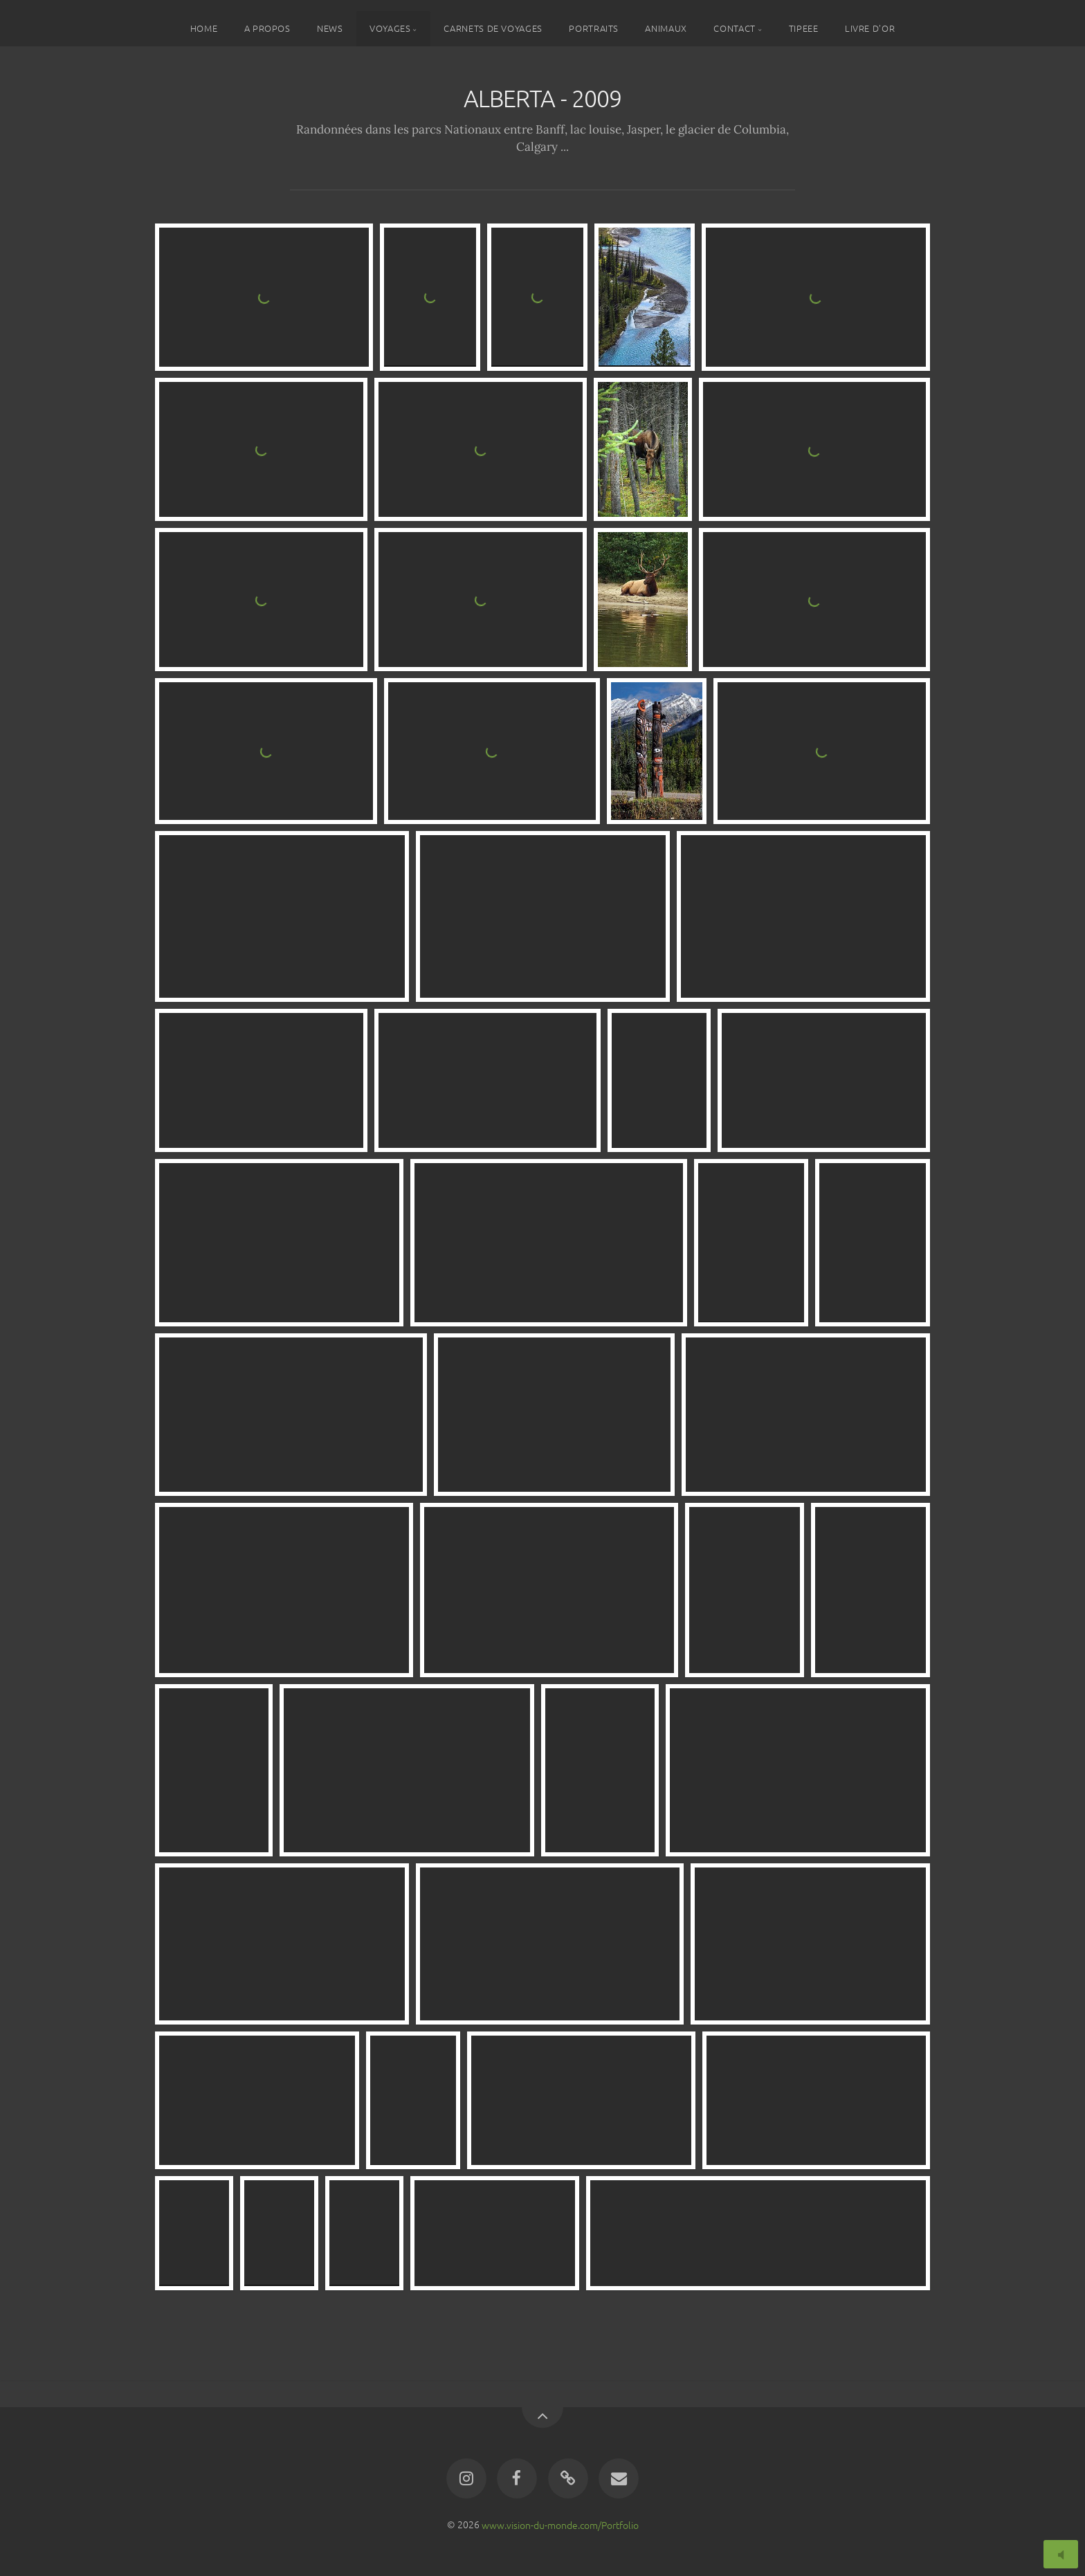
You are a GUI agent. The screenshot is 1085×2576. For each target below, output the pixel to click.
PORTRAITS (594, 28)
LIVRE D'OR (870, 28)
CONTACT (734, 28)
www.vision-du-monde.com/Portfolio (560, 2524)
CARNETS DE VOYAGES (493, 28)
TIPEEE (804, 28)
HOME (204, 28)
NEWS (330, 28)
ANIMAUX (665, 28)
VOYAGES (390, 28)
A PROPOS (267, 28)
